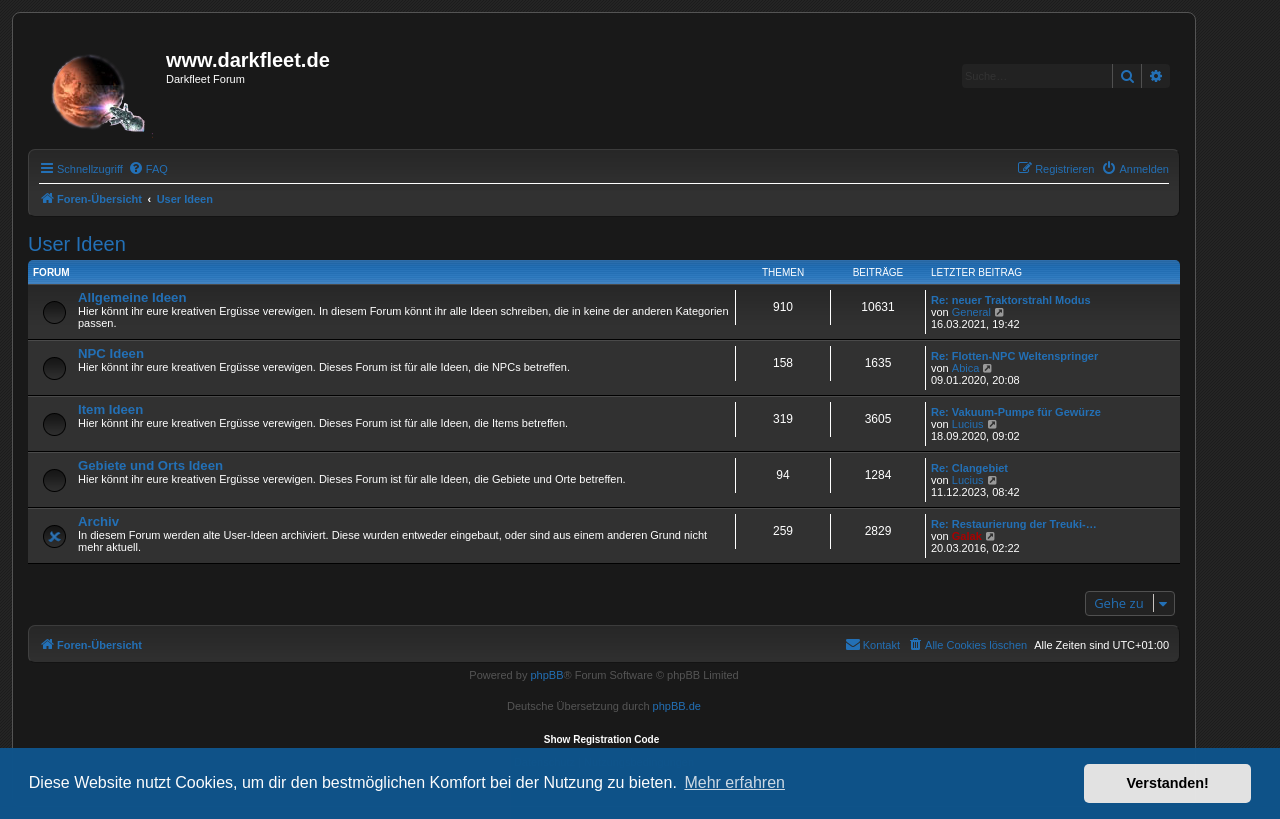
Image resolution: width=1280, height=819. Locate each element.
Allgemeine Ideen (132, 297)
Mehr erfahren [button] (734, 782)
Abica (966, 368)
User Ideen (77, 244)
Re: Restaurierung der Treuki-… (1014, 524)
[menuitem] (148, 169)
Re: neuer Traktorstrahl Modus (1011, 300)
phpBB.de (677, 706)
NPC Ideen (111, 353)
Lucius (968, 424)
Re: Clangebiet (969, 468)
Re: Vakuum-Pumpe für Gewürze (1016, 412)
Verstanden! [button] (1168, 783)
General (971, 312)
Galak (967, 536)
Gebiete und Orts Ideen (150, 465)
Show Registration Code (602, 739)
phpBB (546, 675)
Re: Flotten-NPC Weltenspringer (1014, 356)
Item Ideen (110, 409)
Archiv (98, 521)
